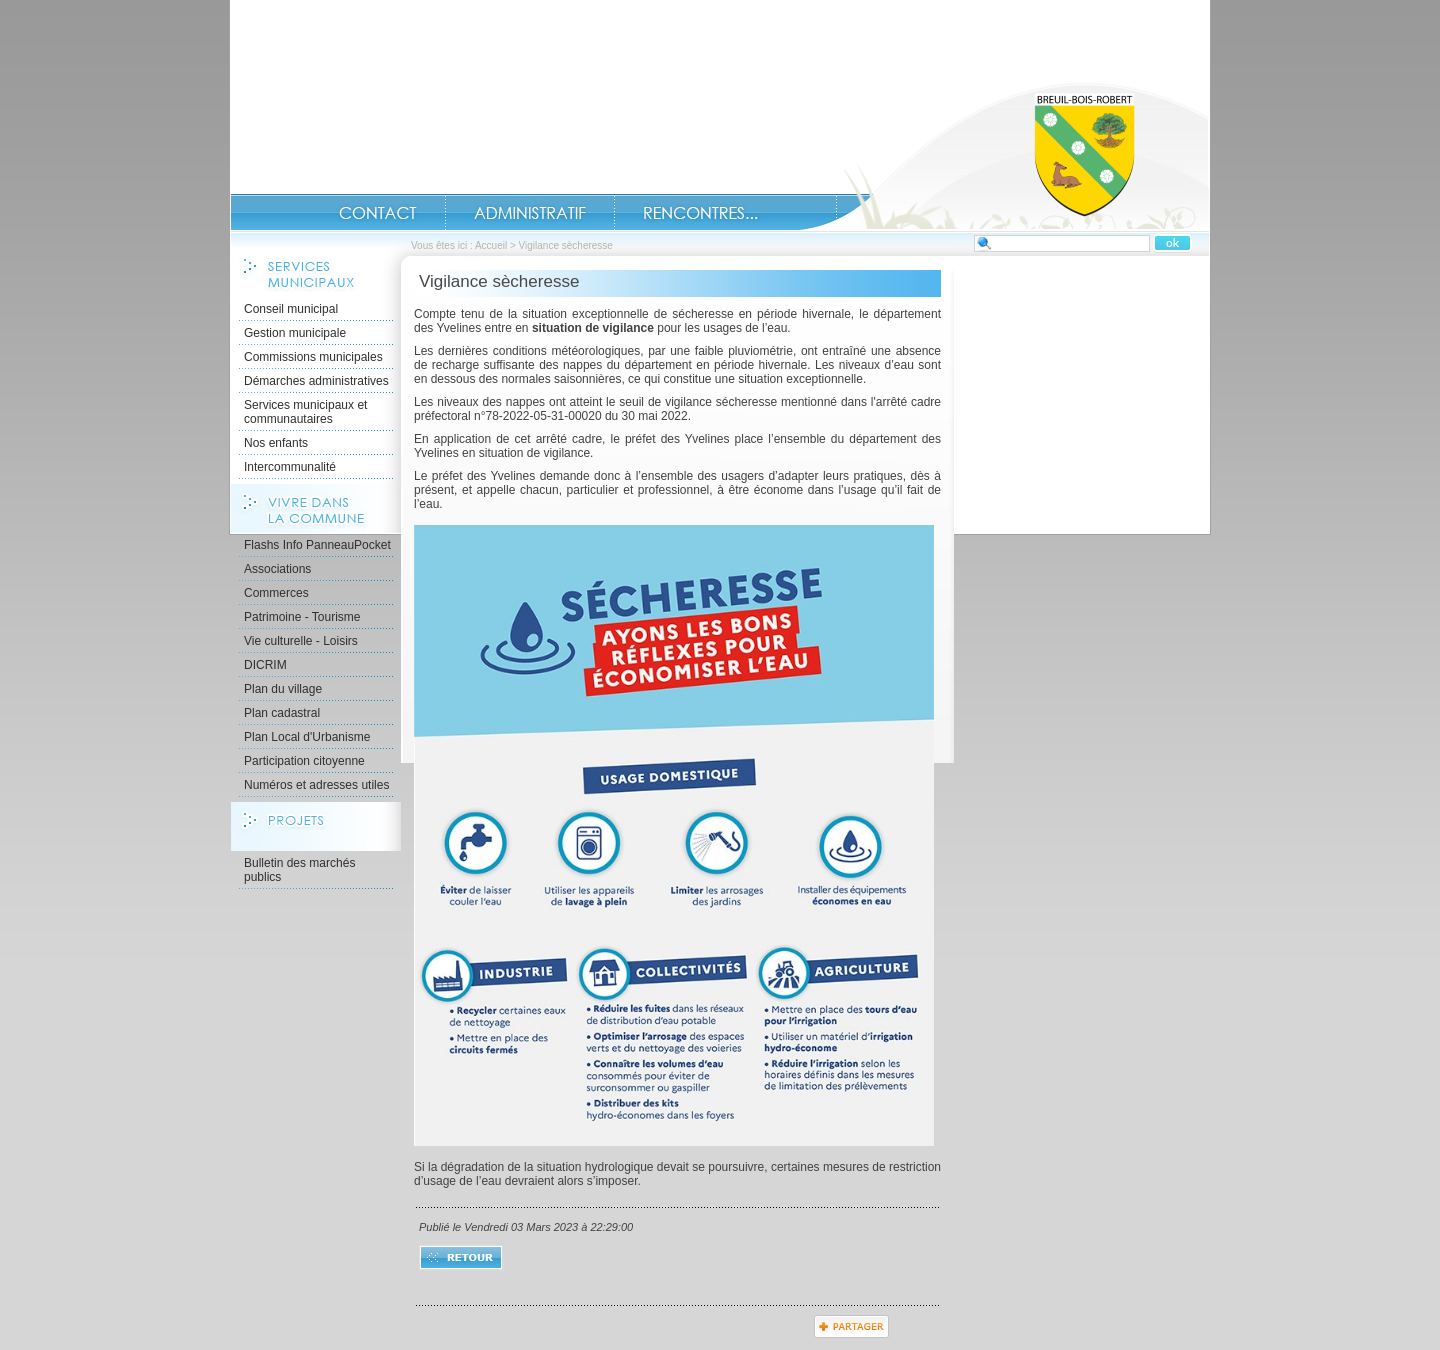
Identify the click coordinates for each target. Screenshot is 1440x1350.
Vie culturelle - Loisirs (301, 641)
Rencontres (700, 213)
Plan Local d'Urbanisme (307, 737)
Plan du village (283, 689)
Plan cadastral (282, 713)
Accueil (1004, 156)
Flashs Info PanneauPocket (317, 545)
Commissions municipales (313, 357)
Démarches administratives (316, 381)
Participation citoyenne (304, 761)
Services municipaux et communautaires (305, 412)
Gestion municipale (295, 333)
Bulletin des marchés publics (299, 870)
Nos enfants (276, 443)
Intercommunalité (290, 467)
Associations (277, 569)
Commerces (276, 593)
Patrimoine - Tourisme (302, 617)
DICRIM (265, 665)
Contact (378, 213)
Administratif (530, 213)
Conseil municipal (291, 309)
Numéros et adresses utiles (316, 785)
